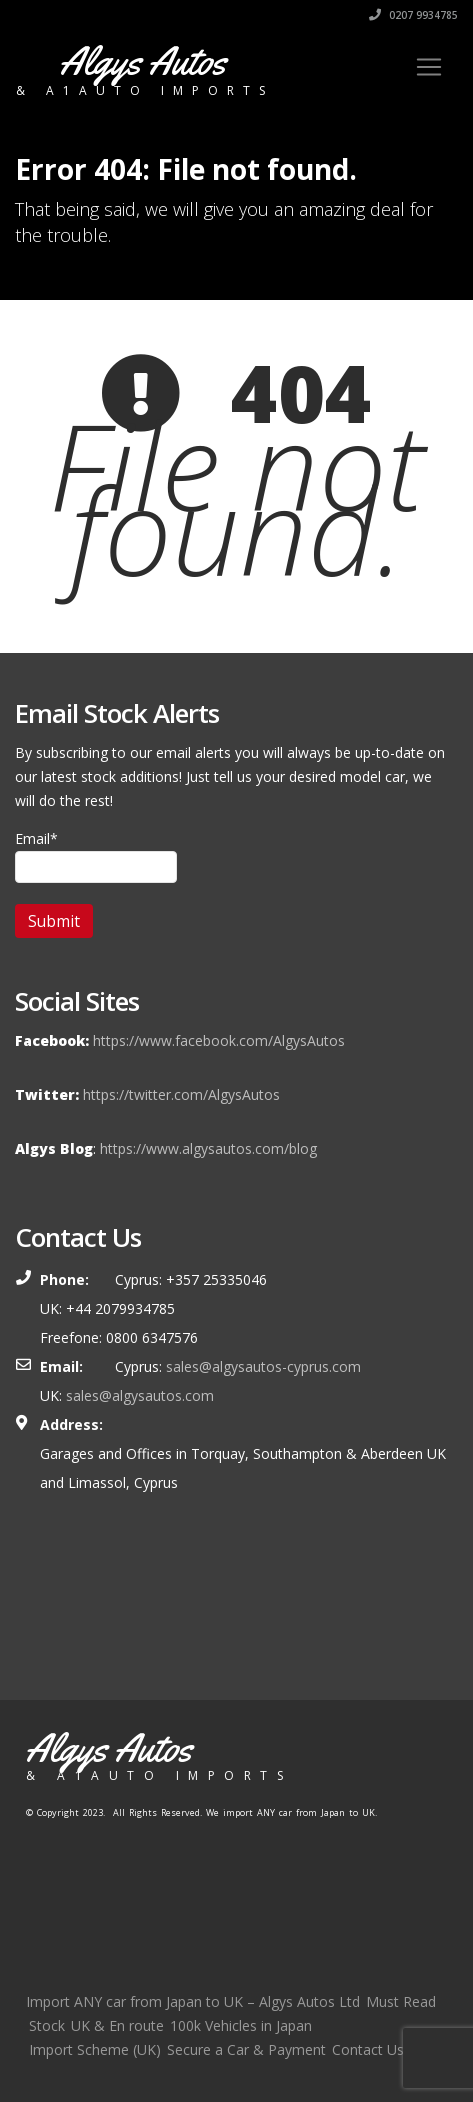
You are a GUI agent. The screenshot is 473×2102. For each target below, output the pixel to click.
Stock (47, 2025)
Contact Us (368, 2049)
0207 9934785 (413, 15)
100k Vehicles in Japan (241, 2025)
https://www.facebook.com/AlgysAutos (219, 1040)
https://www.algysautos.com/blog (208, 1148)
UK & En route (117, 2025)
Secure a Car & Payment (246, 2049)
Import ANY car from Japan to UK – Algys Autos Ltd (193, 2001)
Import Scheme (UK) (95, 2049)
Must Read (401, 2001)
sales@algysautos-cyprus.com (263, 1366)
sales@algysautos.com (140, 1395)
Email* (96, 856)
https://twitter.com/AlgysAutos (181, 1094)
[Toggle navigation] (429, 67)
